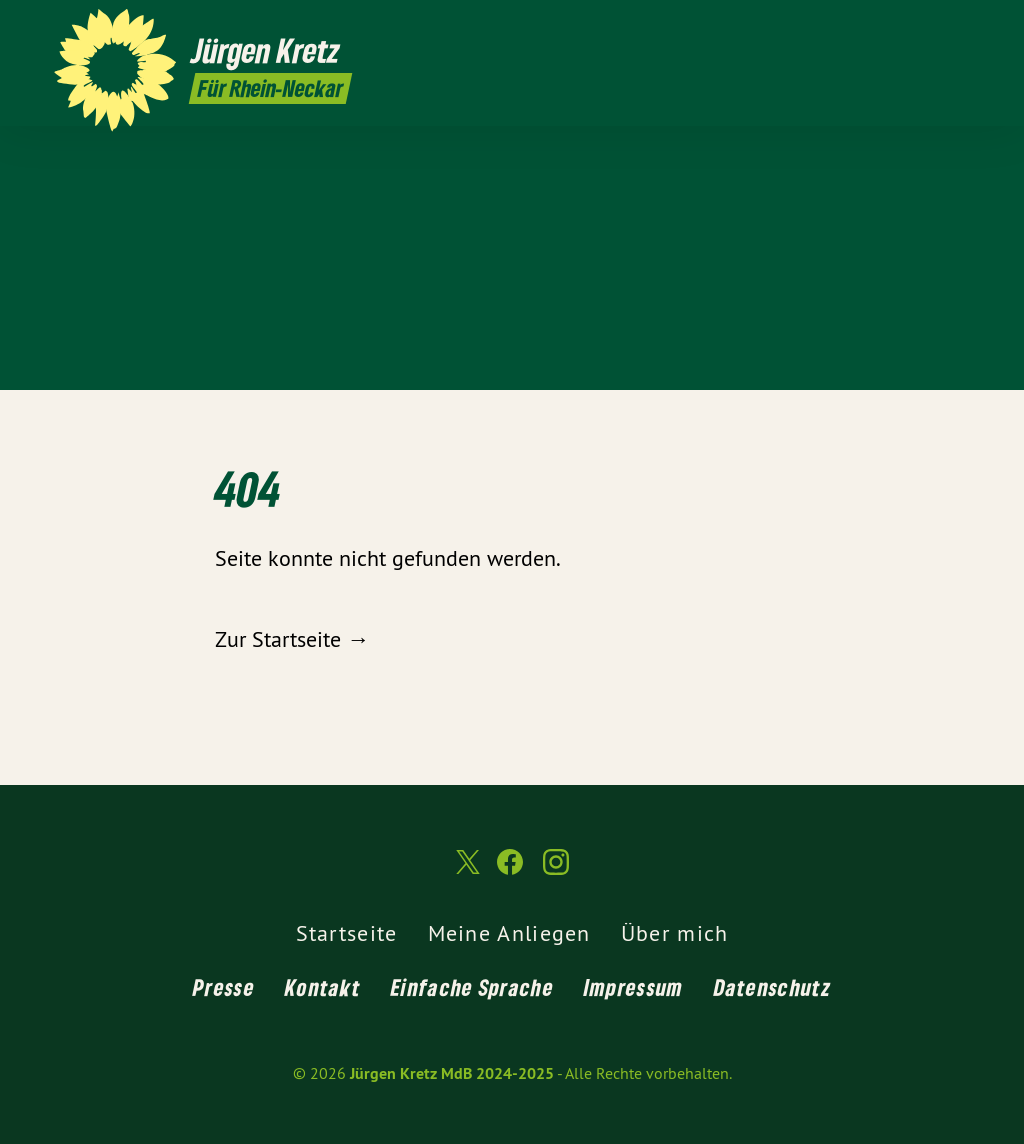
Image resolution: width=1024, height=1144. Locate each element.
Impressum (634, 987)
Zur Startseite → (292, 639)
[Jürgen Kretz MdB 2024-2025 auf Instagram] (959, 27)
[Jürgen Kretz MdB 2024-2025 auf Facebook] (929, 27)
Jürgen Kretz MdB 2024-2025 (452, 1073)
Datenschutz (772, 987)
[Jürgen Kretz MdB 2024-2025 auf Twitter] (899, 27)
